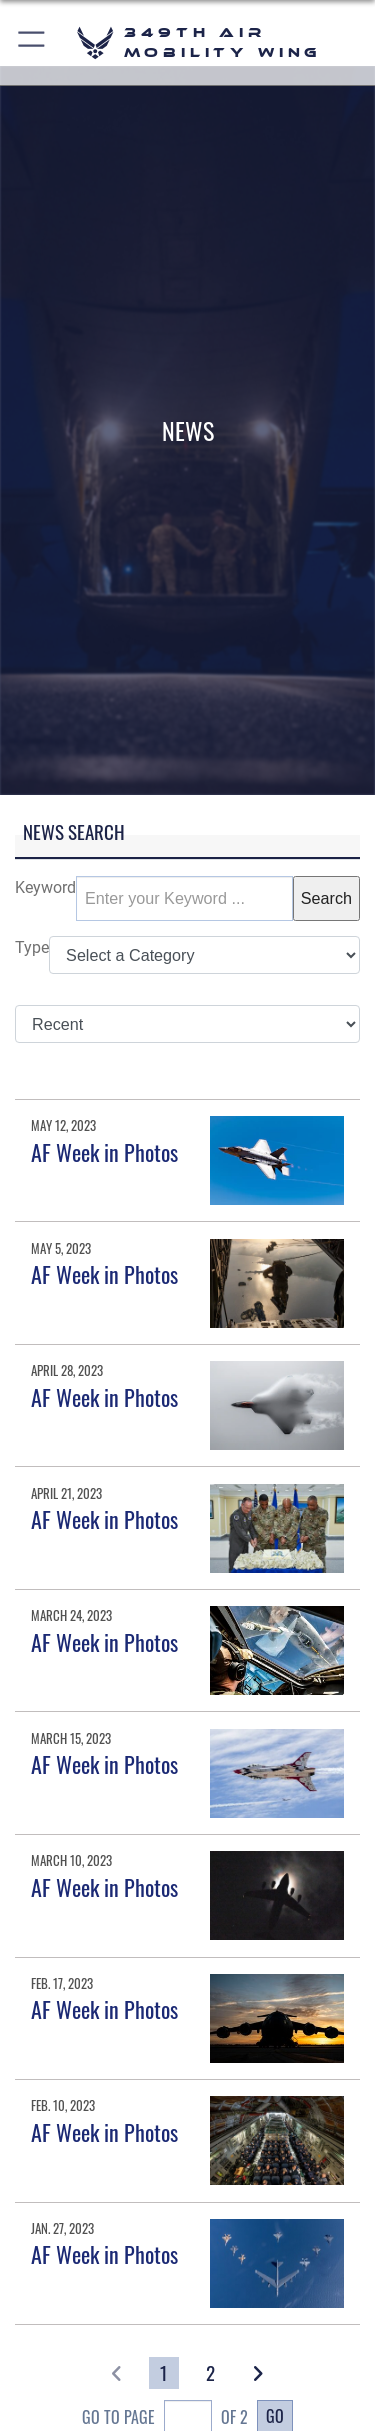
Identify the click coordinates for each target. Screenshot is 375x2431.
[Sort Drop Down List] (187, 1024)
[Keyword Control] (184, 898)
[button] (32, 42)
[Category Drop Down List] (204, 955)
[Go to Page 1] (164, 2373)
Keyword (45, 887)
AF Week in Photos (104, 1152)
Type (32, 947)
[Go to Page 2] (211, 2373)
